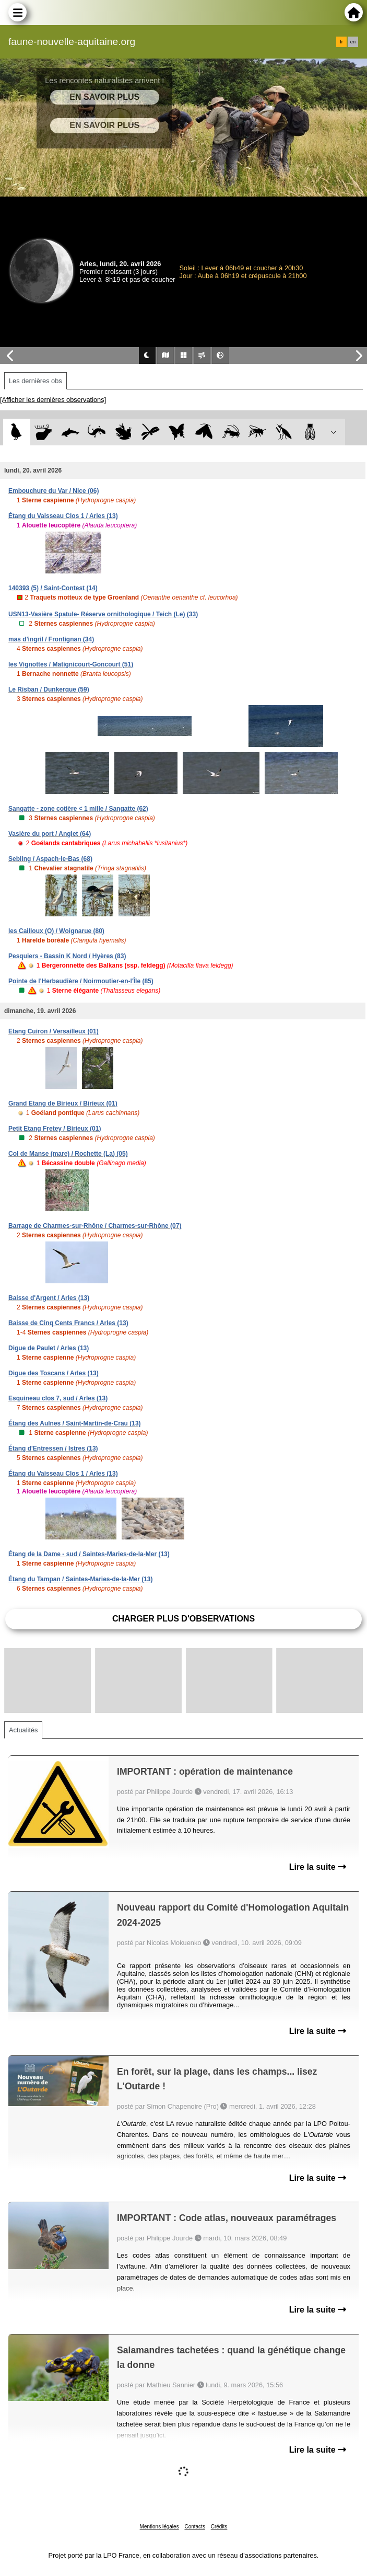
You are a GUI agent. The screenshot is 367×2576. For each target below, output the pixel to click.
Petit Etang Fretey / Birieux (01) (54, 1128)
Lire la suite (317, 1866)
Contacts (194, 2526)
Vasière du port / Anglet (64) (49, 833)
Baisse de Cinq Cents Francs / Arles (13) (68, 1323)
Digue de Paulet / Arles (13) (48, 1348)
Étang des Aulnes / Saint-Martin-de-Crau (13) (74, 1423)
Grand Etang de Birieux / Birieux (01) (62, 1103)
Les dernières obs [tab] (35, 381)
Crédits (219, 2526)
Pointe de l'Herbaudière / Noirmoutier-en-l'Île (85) (80, 981)
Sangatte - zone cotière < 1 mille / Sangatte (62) (78, 808)
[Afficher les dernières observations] (53, 400)
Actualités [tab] (23, 1730)
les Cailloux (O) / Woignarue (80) (56, 931)
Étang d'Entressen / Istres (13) (53, 1448)
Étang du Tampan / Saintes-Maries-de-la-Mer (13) (80, 1579)
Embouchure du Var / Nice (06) (53, 490)
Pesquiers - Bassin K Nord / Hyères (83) (67, 956)
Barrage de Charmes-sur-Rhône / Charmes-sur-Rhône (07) (94, 1225)
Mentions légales (159, 2526)
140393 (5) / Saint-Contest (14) (53, 588)
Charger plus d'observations (183, 1618)
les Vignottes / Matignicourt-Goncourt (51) (70, 664)
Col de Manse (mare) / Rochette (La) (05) (68, 1153)
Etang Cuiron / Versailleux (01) (53, 1031)
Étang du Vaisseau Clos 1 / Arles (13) (63, 516)
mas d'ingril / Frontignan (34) (51, 639)
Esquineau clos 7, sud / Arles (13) (58, 1398)
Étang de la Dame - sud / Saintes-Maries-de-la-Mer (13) (89, 1554)
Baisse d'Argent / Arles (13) (48, 1298)
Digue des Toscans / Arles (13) (53, 1373)
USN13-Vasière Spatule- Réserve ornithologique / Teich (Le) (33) (103, 614)
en (353, 41)
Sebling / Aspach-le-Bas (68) (50, 858)
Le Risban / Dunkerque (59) (48, 689)
